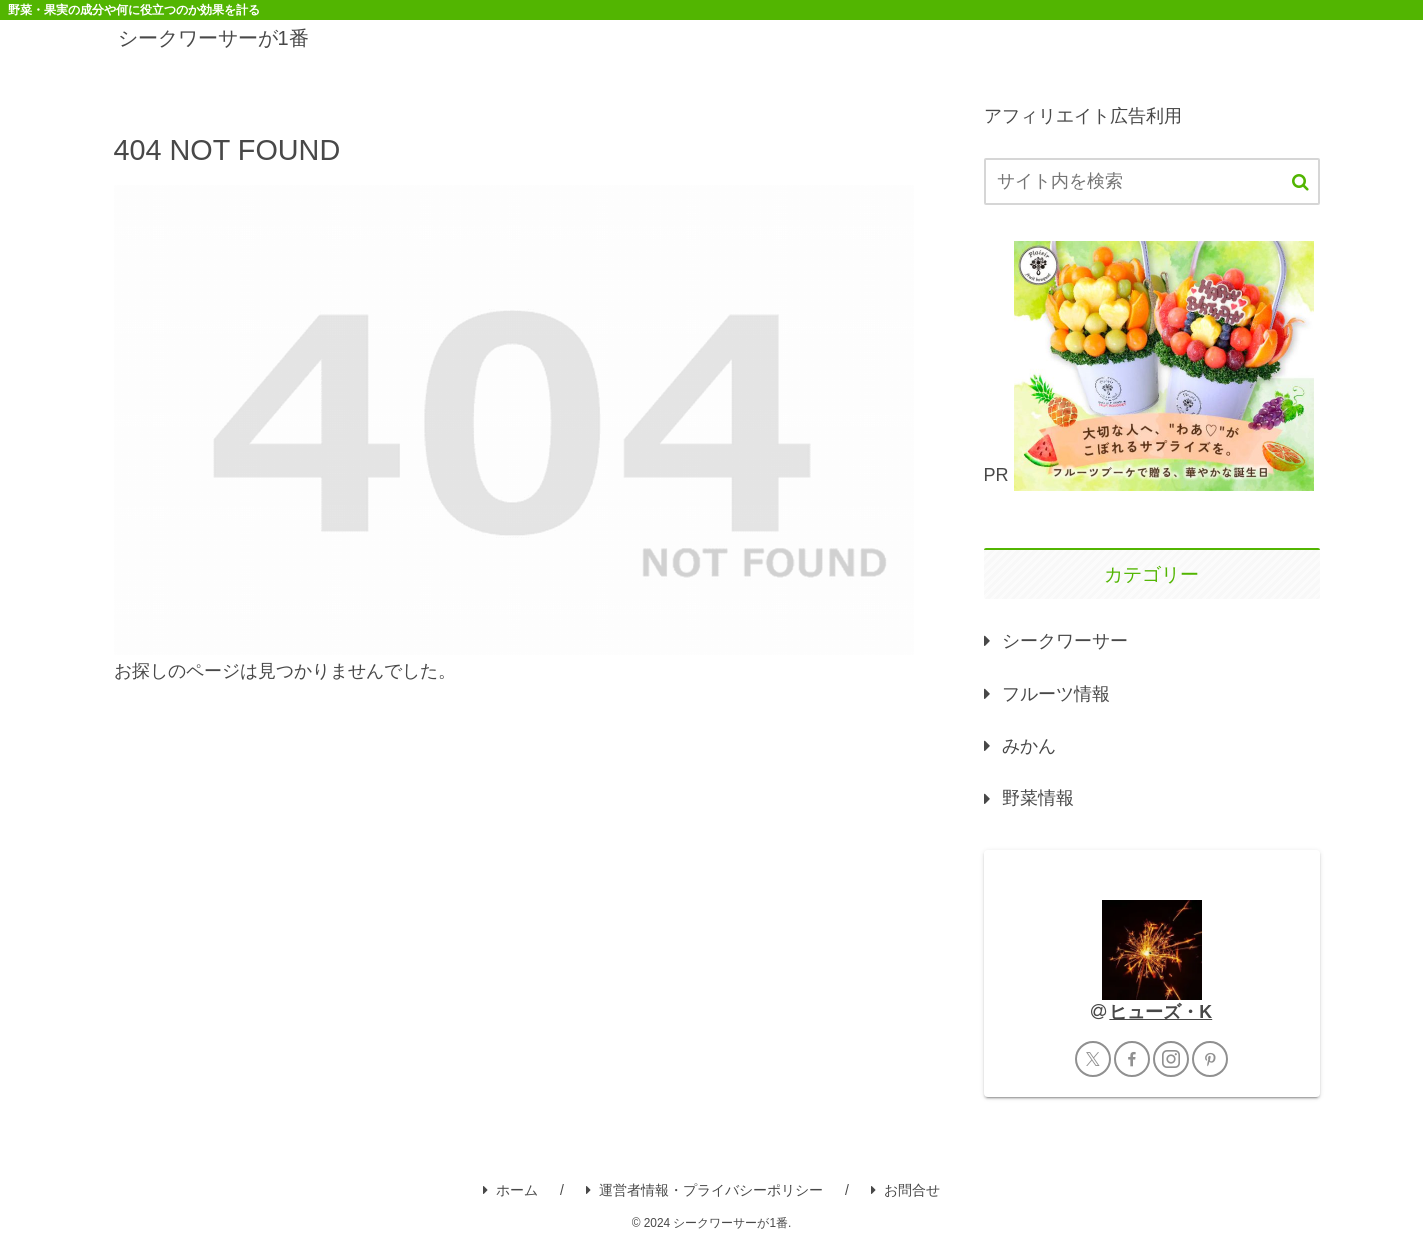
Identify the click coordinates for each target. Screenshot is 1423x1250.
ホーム (510, 1190)
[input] (1152, 181)
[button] (1300, 182)
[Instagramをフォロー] (1171, 1059)
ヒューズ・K (1160, 1012)
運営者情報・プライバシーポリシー (704, 1190)
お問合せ (905, 1190)
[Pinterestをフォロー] (1210, 1059)
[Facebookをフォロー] (1132, 1059)
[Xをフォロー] (1093, 1059)
